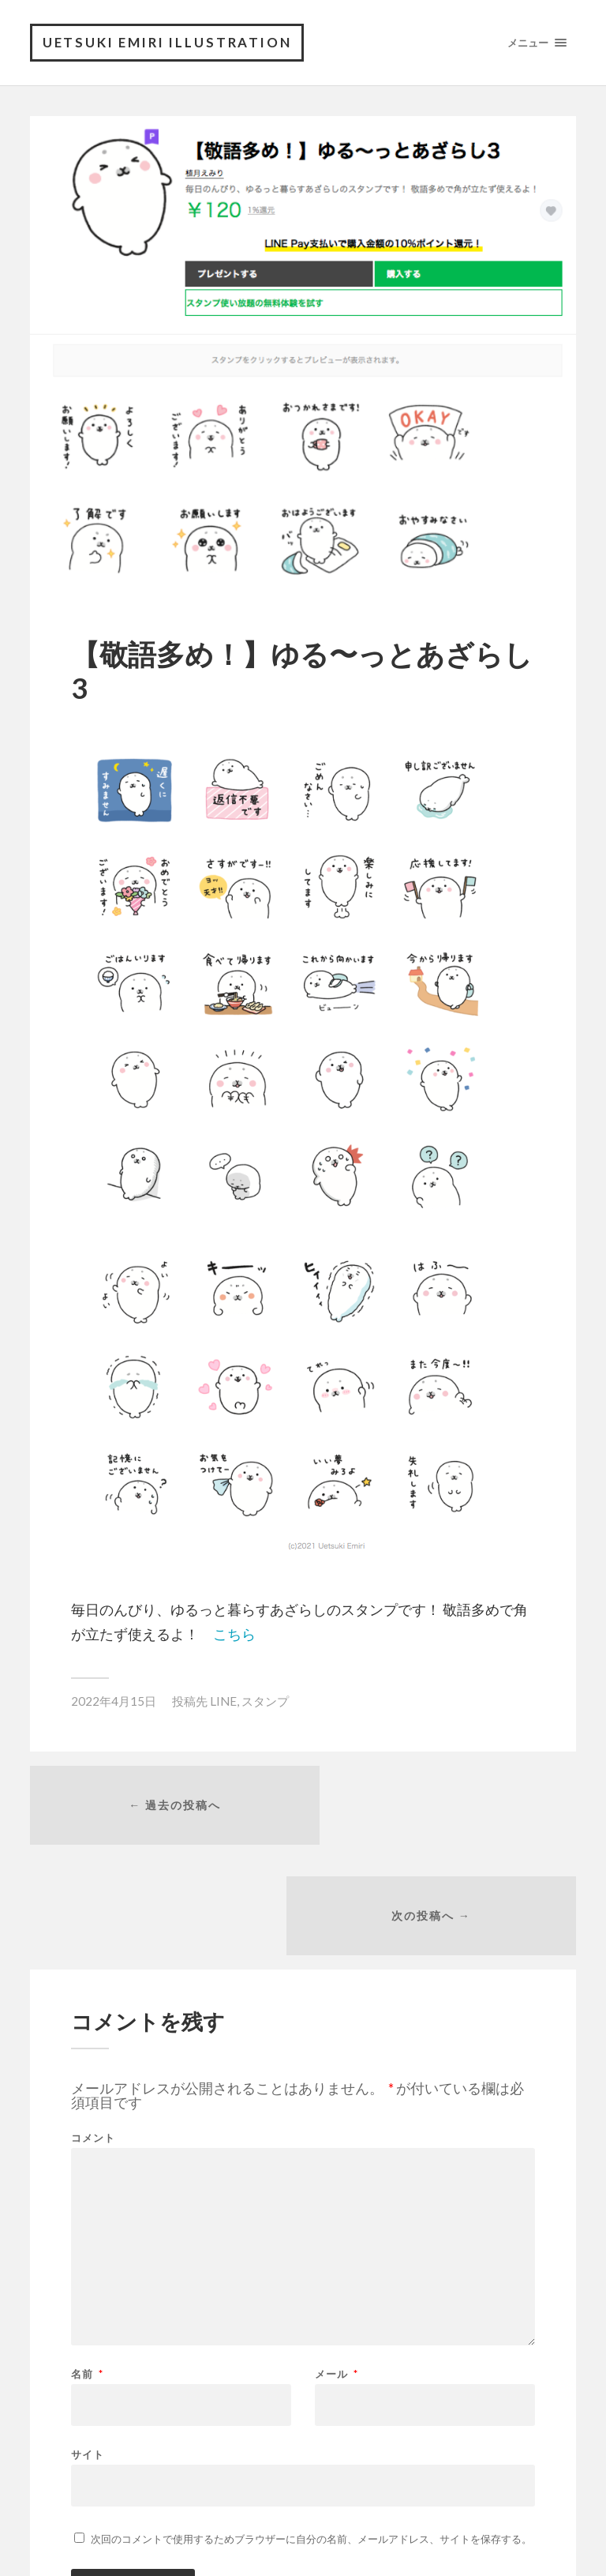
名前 (87, 2268)
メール (336, 2268)
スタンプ (265, 1702)
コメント (93, 2032)
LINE (223, 1702)
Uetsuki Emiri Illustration (172, 43)
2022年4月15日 (113, 1702)
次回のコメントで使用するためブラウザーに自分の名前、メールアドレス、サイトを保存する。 (311, 2433)
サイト (87, 2348)
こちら (234, 1634)
